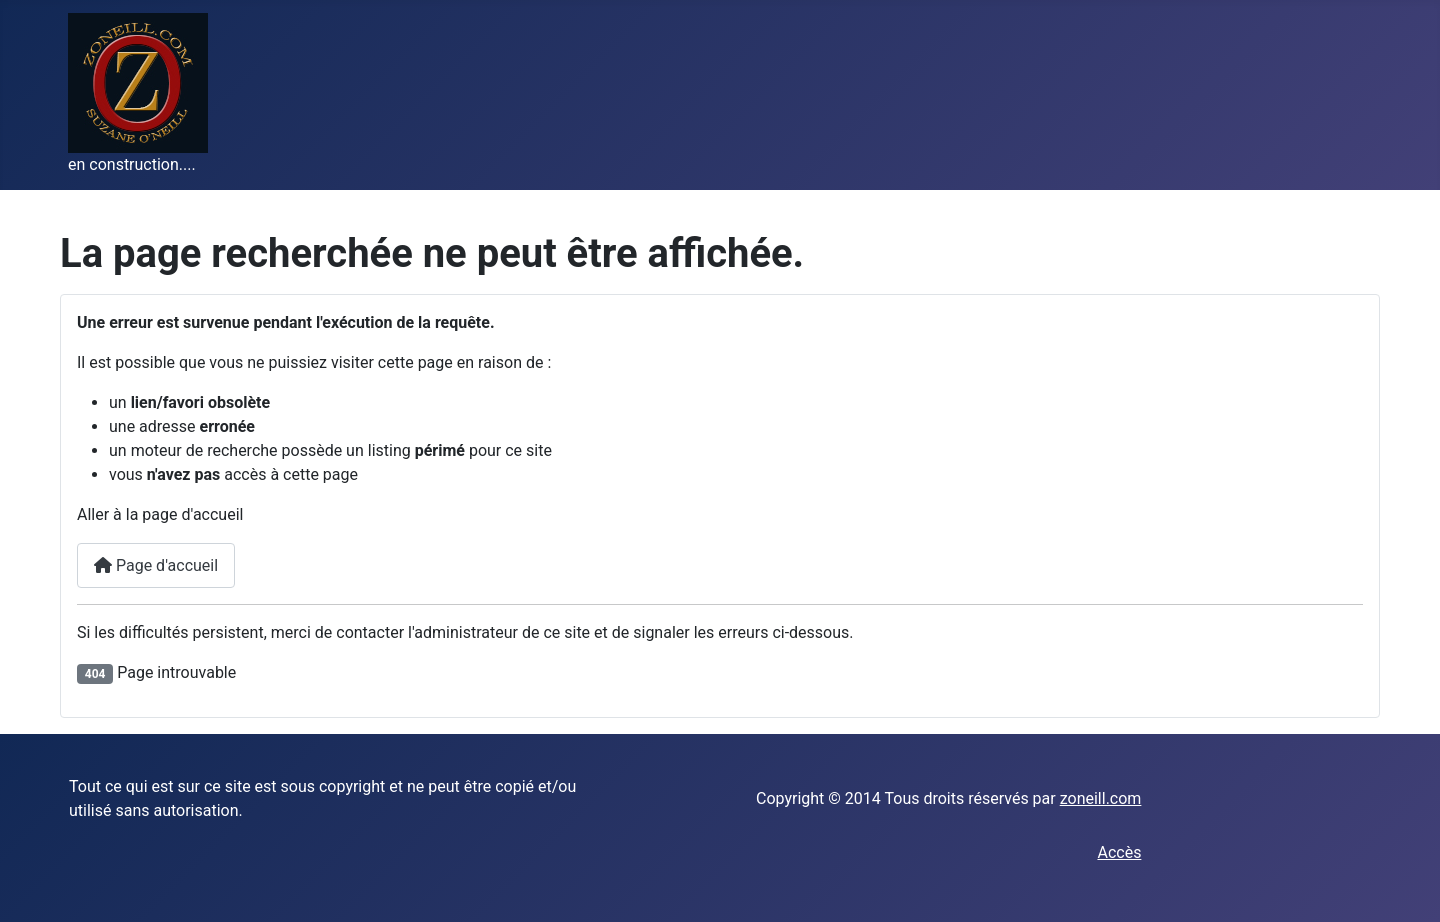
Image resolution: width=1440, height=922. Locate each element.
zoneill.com (1101, 798)
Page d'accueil (156, 565)
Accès (1119, 852)
